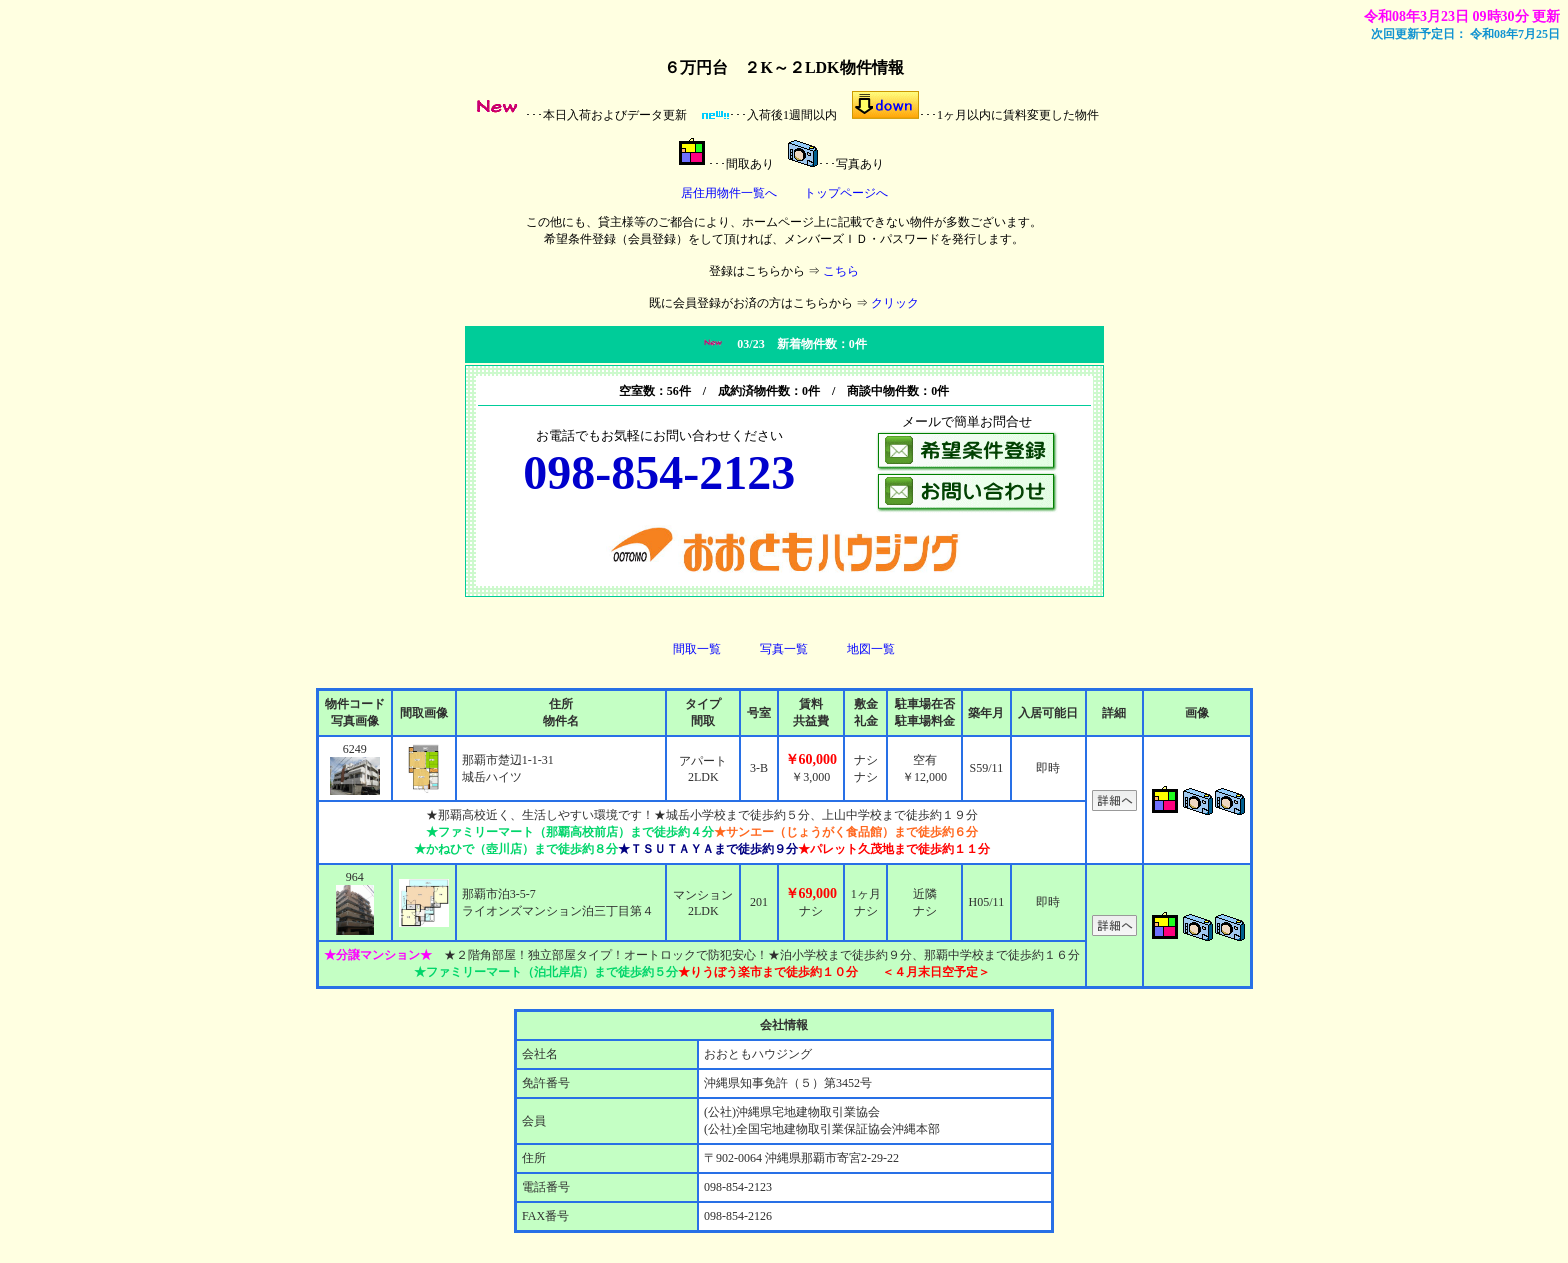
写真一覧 (784, 649)
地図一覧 (871, 649)
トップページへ (846, 193)
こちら (841, 271)
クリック (895, 303)
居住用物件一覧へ (729, 193)
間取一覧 (697, 649)
